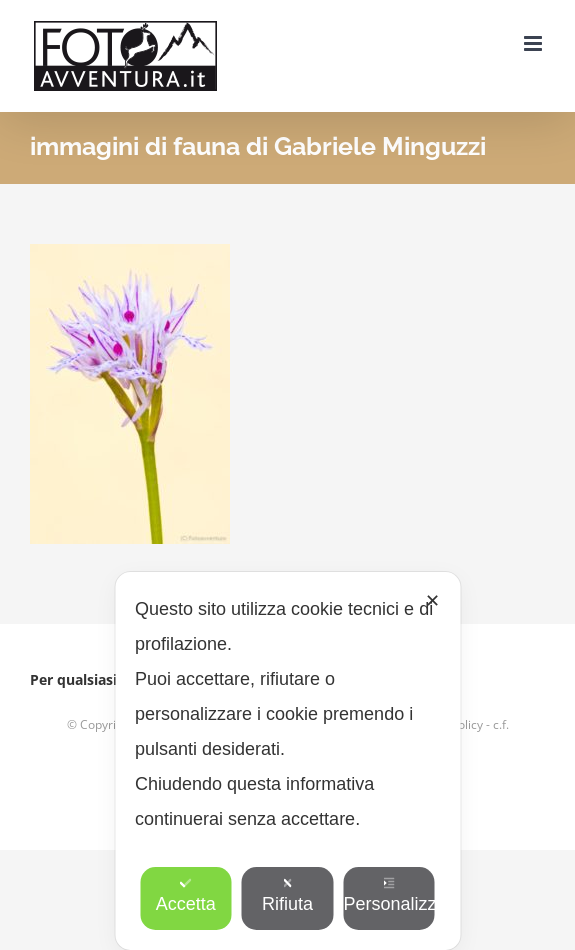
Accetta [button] (186, 895)
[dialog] (287, 761)
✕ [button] (432, 601)
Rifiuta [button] (287, 895)
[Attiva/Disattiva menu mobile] (534, 43)
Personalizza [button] (389, 895)
